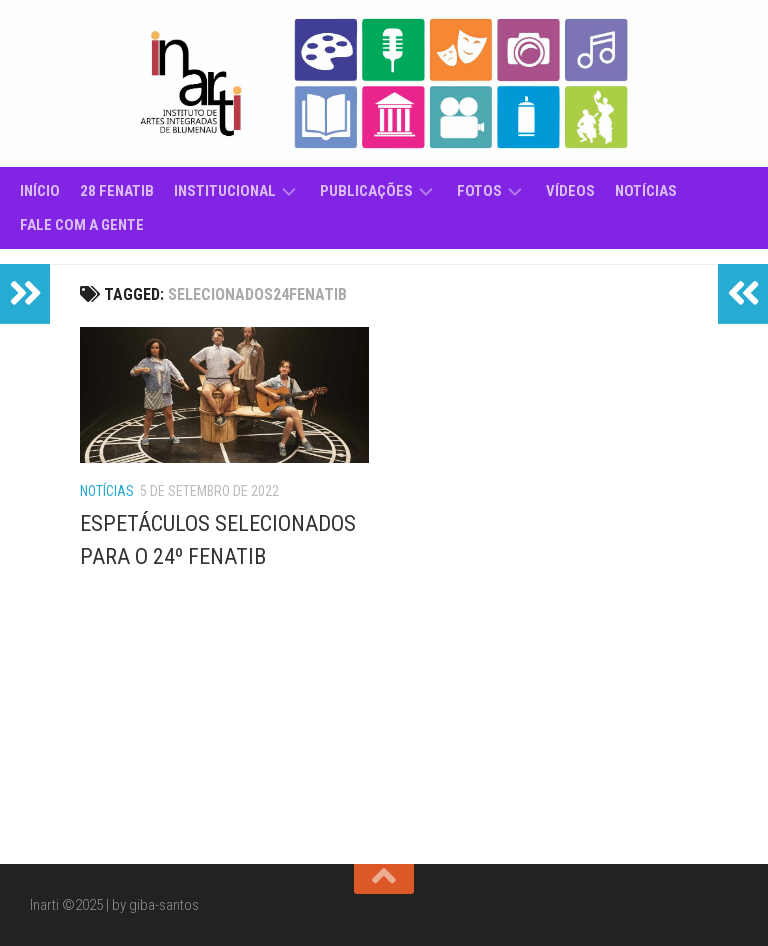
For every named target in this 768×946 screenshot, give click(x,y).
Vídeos (570, 191)
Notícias (646, 191)
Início (40, 191)
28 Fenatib (117, 191)
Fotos (479, 191)
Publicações (366, 191)
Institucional (225, 191)
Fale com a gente (82, 225)
